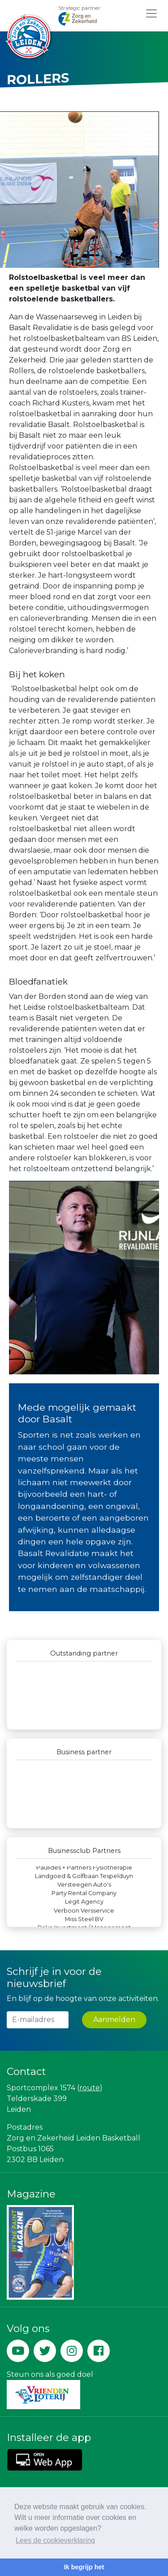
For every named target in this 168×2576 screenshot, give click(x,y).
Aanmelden (114, 2019)
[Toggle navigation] (151, 13)
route (89, 2087)
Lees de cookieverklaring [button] (55, 2540)
